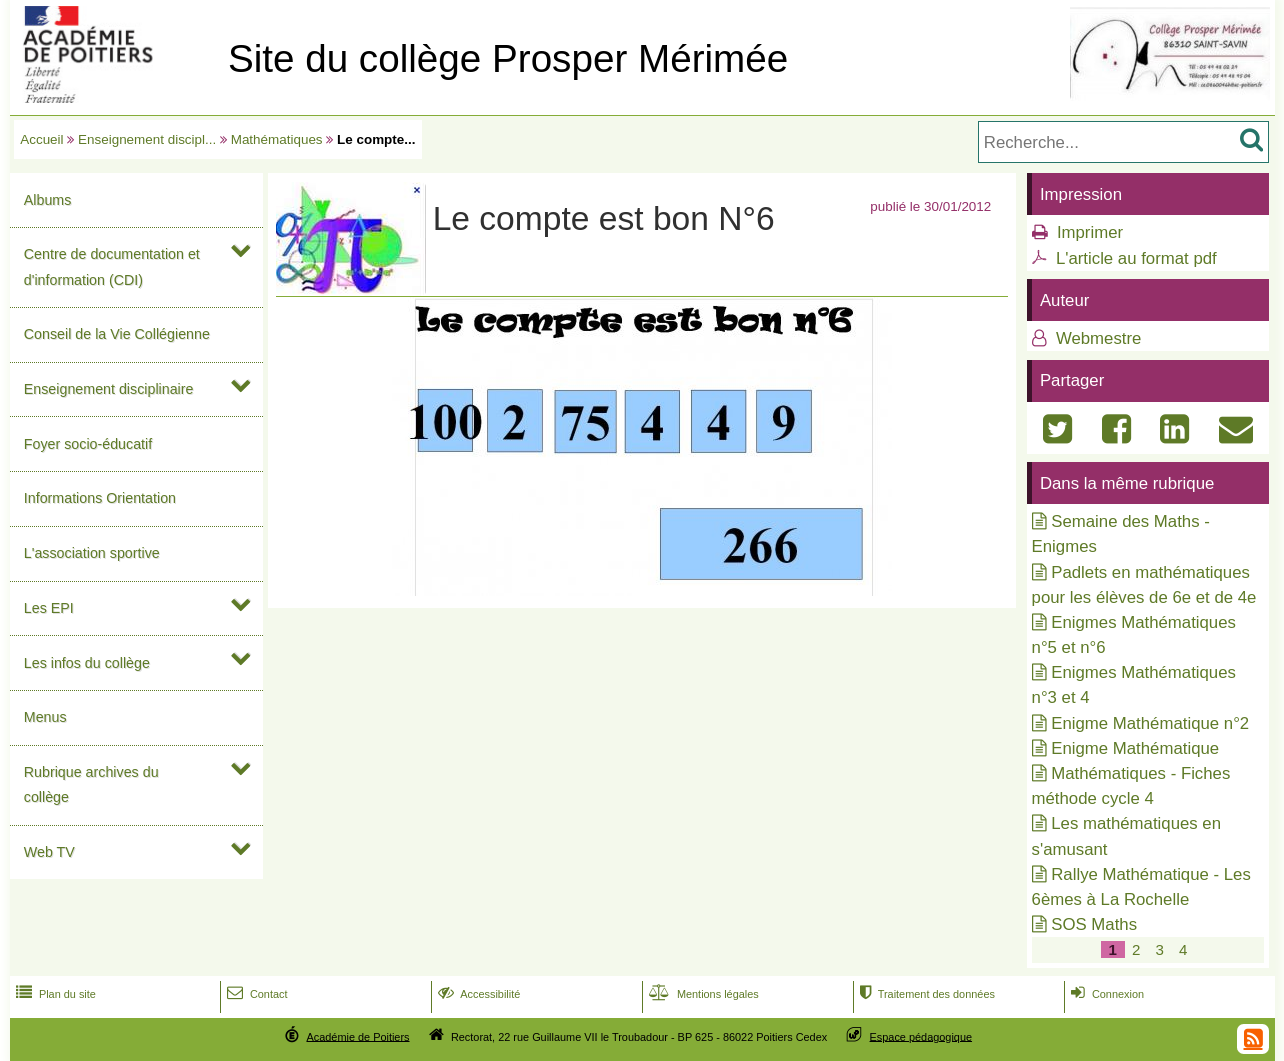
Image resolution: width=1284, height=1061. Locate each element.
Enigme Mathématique (1135, 748)
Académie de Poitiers (357, 1036)
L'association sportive (92, 553)
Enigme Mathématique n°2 (1150, 723)
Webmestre (1096, 338)
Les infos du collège (87, 663)
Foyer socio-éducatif (88, 444)
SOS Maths (1094, 924)
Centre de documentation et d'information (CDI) (112, 266)
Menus (45, 717)
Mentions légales (702, 994)
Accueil (41, 139)
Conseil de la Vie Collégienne (117, 334)
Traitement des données (925, 994)
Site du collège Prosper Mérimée (508, 58)
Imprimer (1090, 232)
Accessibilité (477, 994)
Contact (255, 994)
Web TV (49, 852)
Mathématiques (277, 139)
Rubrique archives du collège (91, 784)
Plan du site (54, 994)
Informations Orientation (100, 498)
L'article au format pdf (1136, 258)
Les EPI (49, 608)
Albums (48, 200)
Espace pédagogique (921, 1036)
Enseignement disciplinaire (109, 389)
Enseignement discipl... (147, 139)
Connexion (1105, 994)
